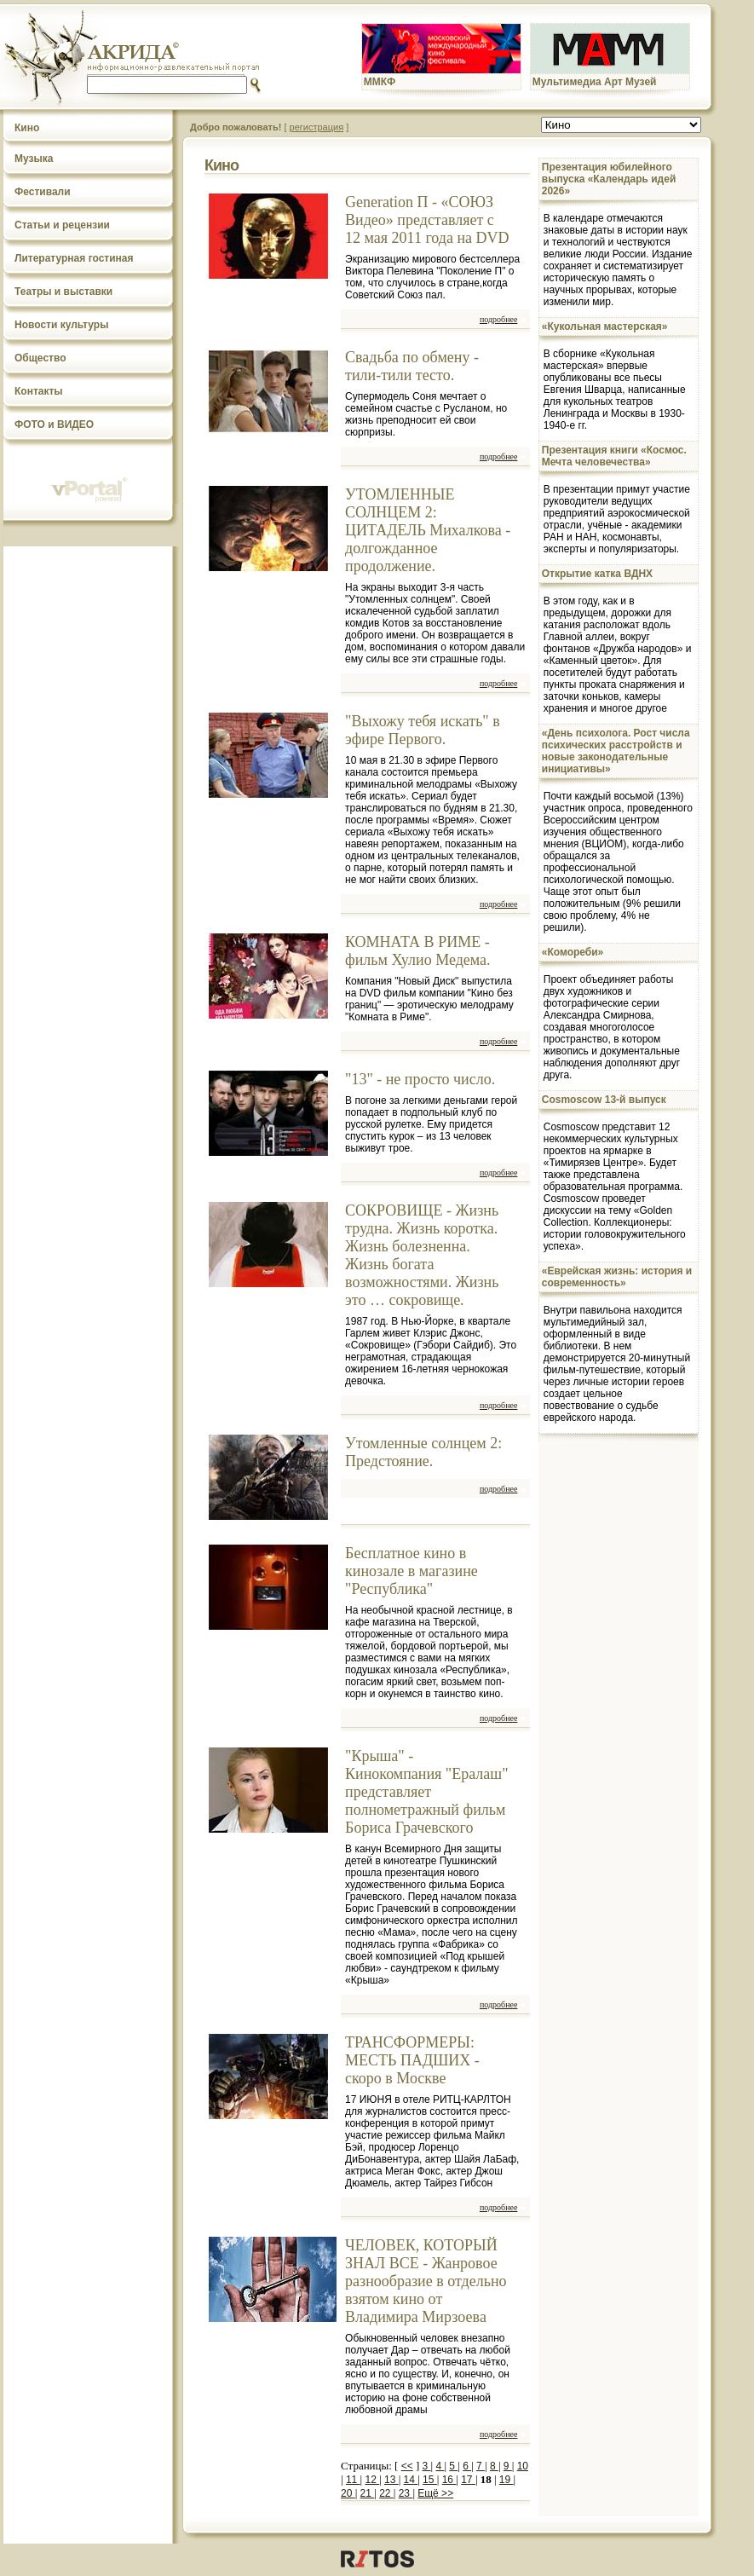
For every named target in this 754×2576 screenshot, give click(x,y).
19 (506, 2480)
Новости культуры (61, 325)
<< (407, 2466)
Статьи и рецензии (62, 225)
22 (386, 2493)
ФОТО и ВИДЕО (54, 424)
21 (367, 2493)
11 (353, 2480)
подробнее (498, 319)
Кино (26, 128)
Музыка (33, 159)
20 (348, 2493)
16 (449, 2480)
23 (406, 2493)
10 (522, 2466)
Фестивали (42, 192)
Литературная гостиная (74, 258)
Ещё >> (435, 2493)
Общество (40, 358)
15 (430, 2480)
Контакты (38, 391)
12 (372, 2480)
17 (468, 2480)
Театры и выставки (63, 291)
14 (411, 2480)
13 (391, 2480)
